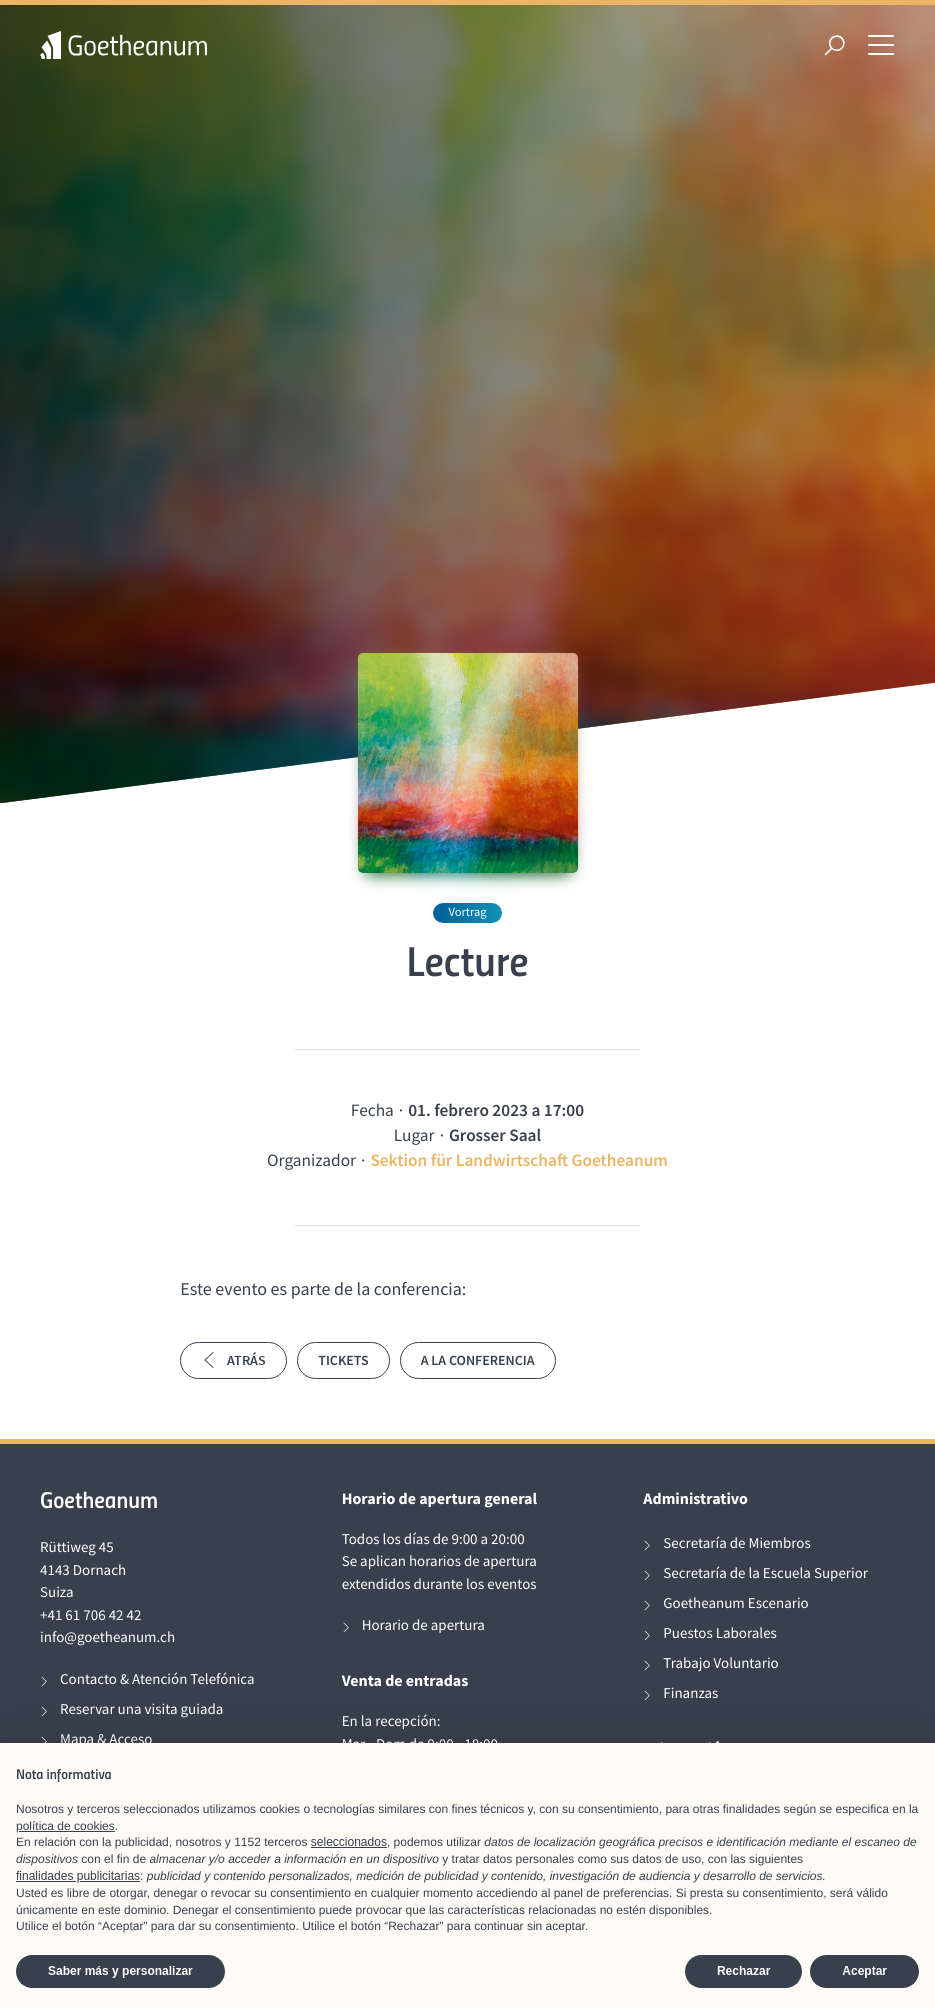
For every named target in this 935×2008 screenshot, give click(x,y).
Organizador (311, 1160)
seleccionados (349, 1842)
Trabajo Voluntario (720, 1663)
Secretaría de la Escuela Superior (765, 1573)
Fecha (372, 1110)
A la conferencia (478, 1360)
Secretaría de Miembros (736, 1543)
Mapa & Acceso (106, 1739)
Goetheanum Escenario (735, 1603)
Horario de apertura (423, 1625)
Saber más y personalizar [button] (120, 1971)
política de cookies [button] (65, 1826)
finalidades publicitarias (78, 1876)
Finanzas (690, 1693)
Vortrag (467, 912)
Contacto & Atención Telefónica (157, 1679)
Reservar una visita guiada (141, 1709)
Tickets (343, 1360)
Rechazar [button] (743, 1971)
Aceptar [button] (864, 1971)
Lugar (414, 1135)
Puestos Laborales (720, 1633)
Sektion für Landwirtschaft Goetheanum (519, 1160)
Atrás (233, 1360)
